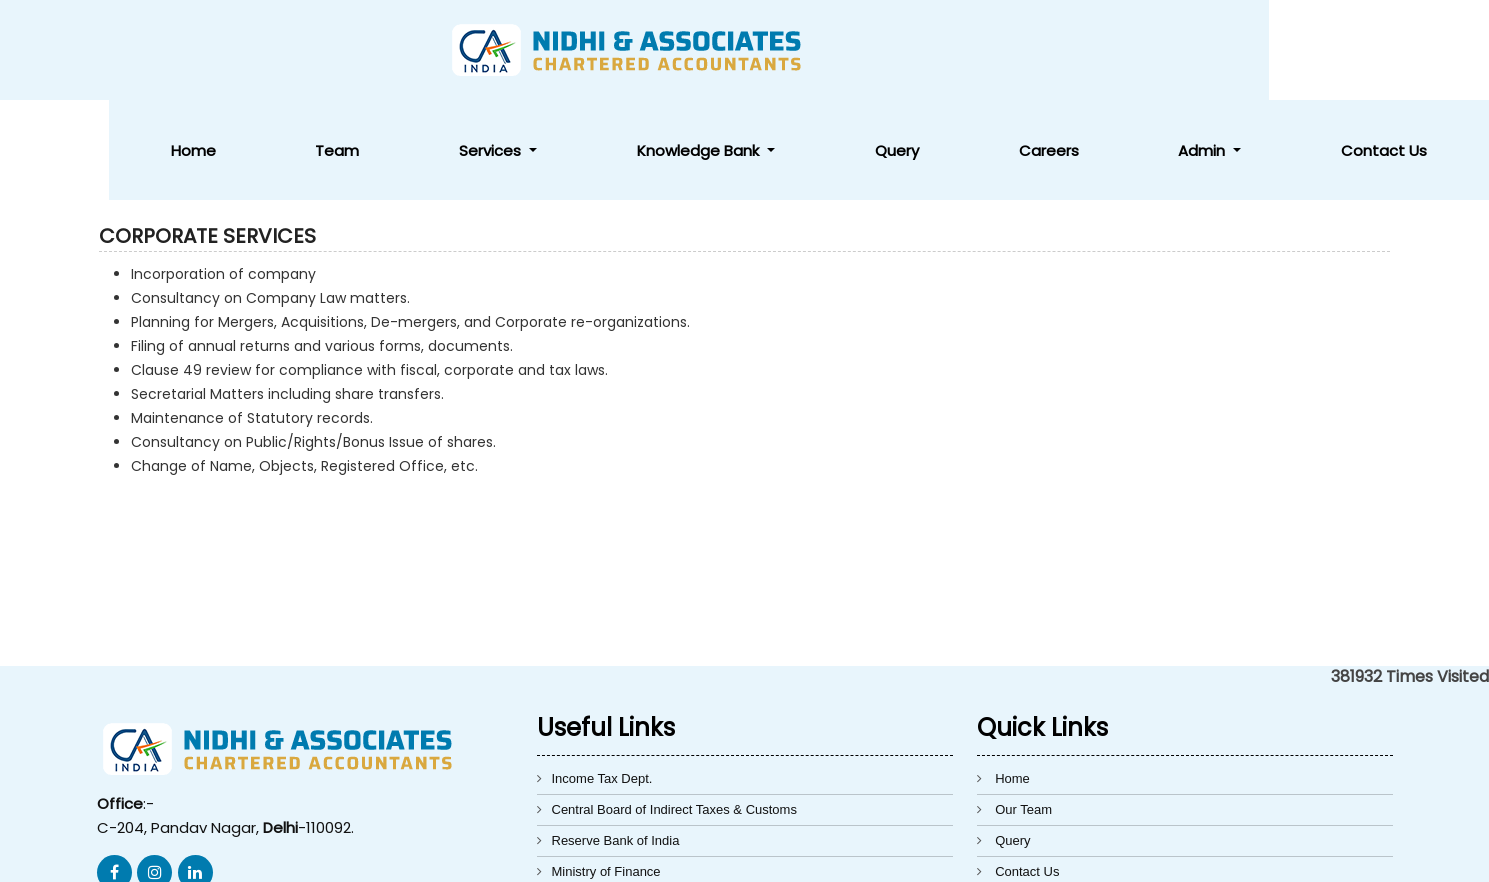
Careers (1168, 50)
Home (551, 50)
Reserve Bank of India (616, 740)
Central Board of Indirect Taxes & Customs (674, 709)
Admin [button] (1275, 50)
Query (1064, 50)
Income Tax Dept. (602, 678)
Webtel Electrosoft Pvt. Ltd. (1115, 855)
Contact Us (1408, 50)
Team (648, 50)
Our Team (1023, 709)
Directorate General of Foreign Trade (658, 802)
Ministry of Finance (606, 771)
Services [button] (755, 50)
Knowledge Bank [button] (915, 50)
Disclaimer (1025, 802)
